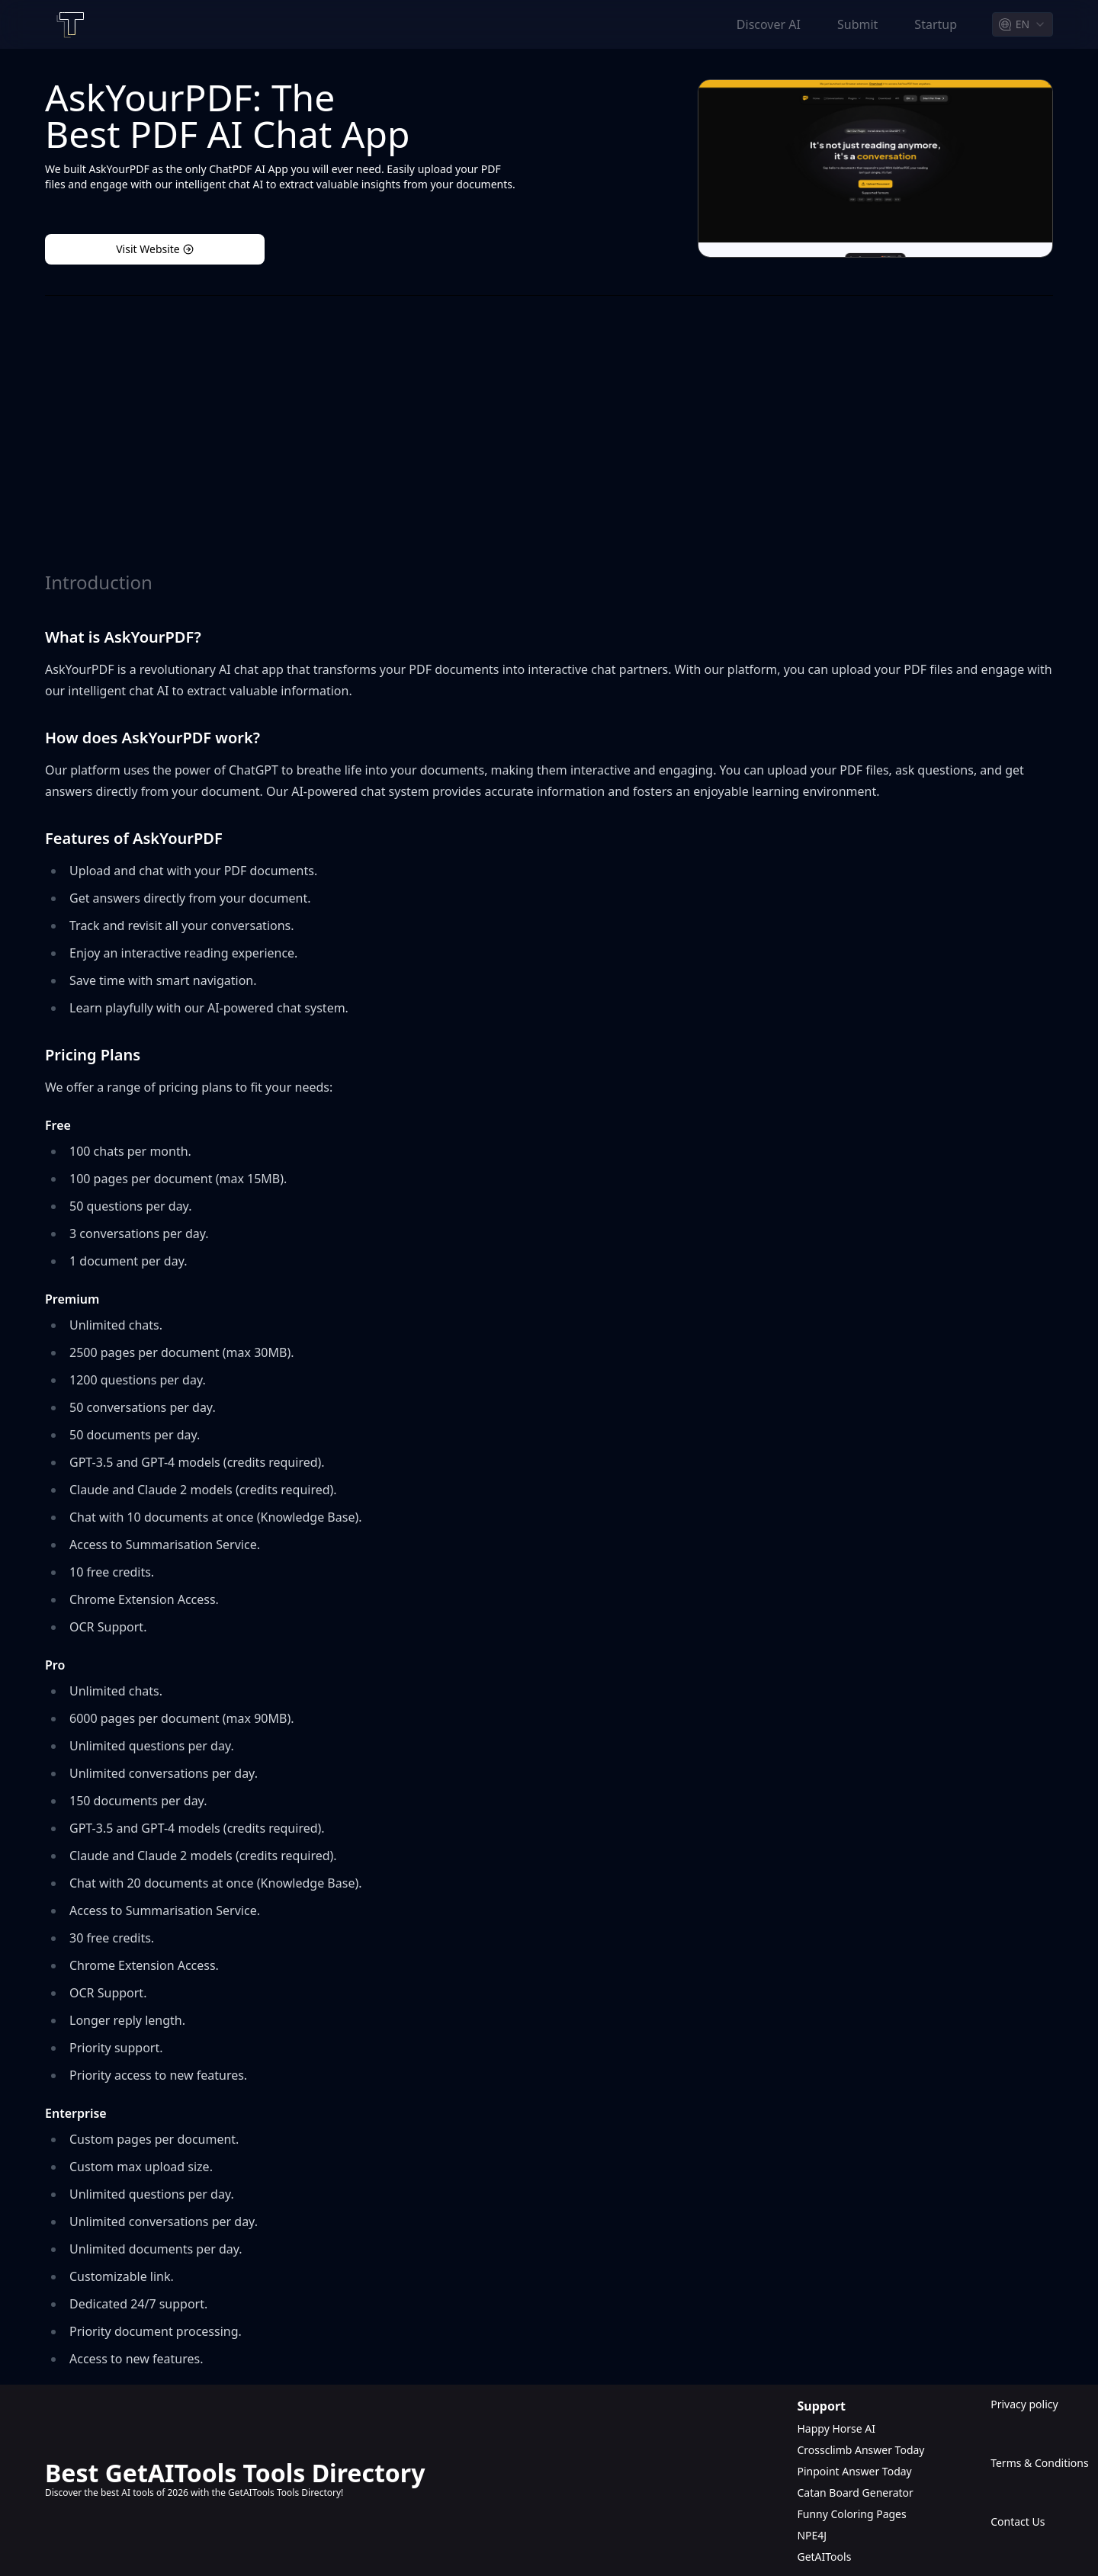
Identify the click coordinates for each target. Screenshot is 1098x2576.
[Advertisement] (549, 433)
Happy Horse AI (836, 2428)
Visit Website (155, 249)
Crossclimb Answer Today (860, 2450)
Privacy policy (1021, 2404)
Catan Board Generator (855, 2492)
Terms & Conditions (1021, 2463)
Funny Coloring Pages (851, 2514)
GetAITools (824, 2556)
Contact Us (1017, 2521)
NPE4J (812, 2535)
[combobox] (1022, 24)
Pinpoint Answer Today (854, 2471)
